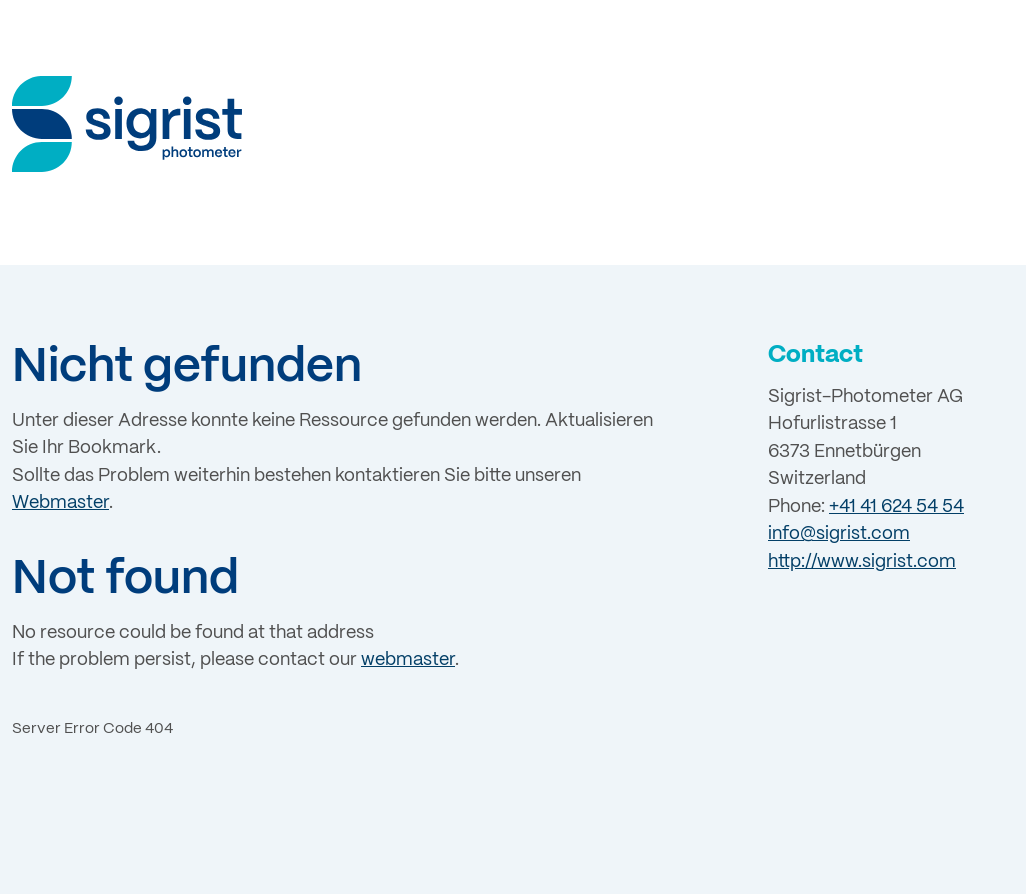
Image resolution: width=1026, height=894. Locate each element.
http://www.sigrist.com (862, 562)
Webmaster (60, 503)
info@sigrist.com (839, 534)
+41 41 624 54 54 (896, 507)
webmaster (408, 660)
